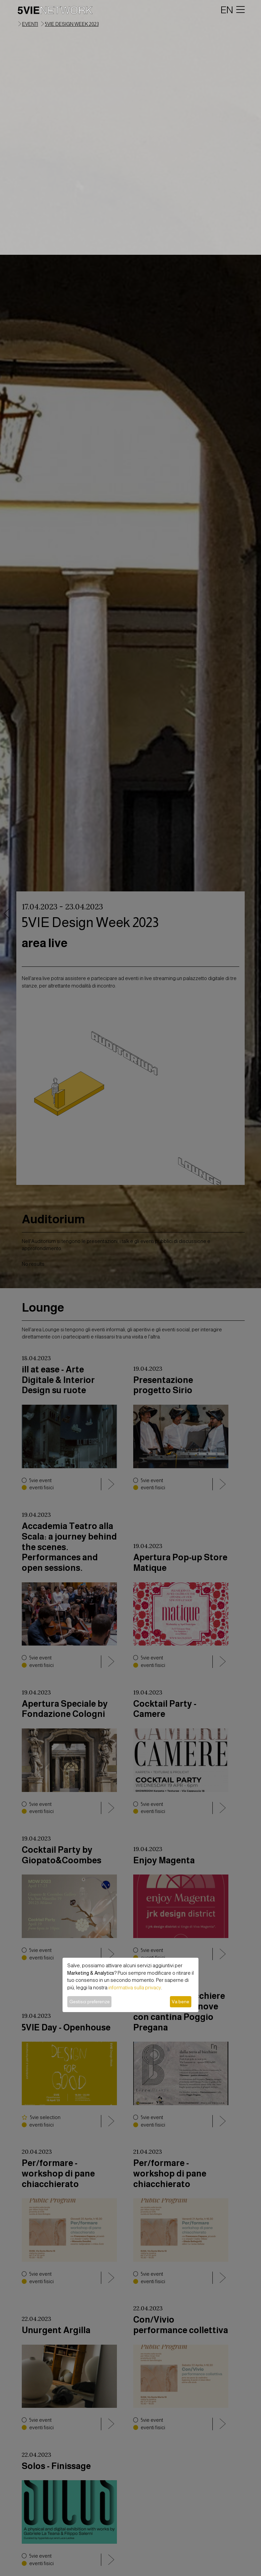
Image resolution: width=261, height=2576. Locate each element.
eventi (30, 24)
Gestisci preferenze (89, 2001)
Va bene (180, 2001)
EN (227, 9)
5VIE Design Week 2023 (72, 24)
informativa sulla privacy (134, 1987)
